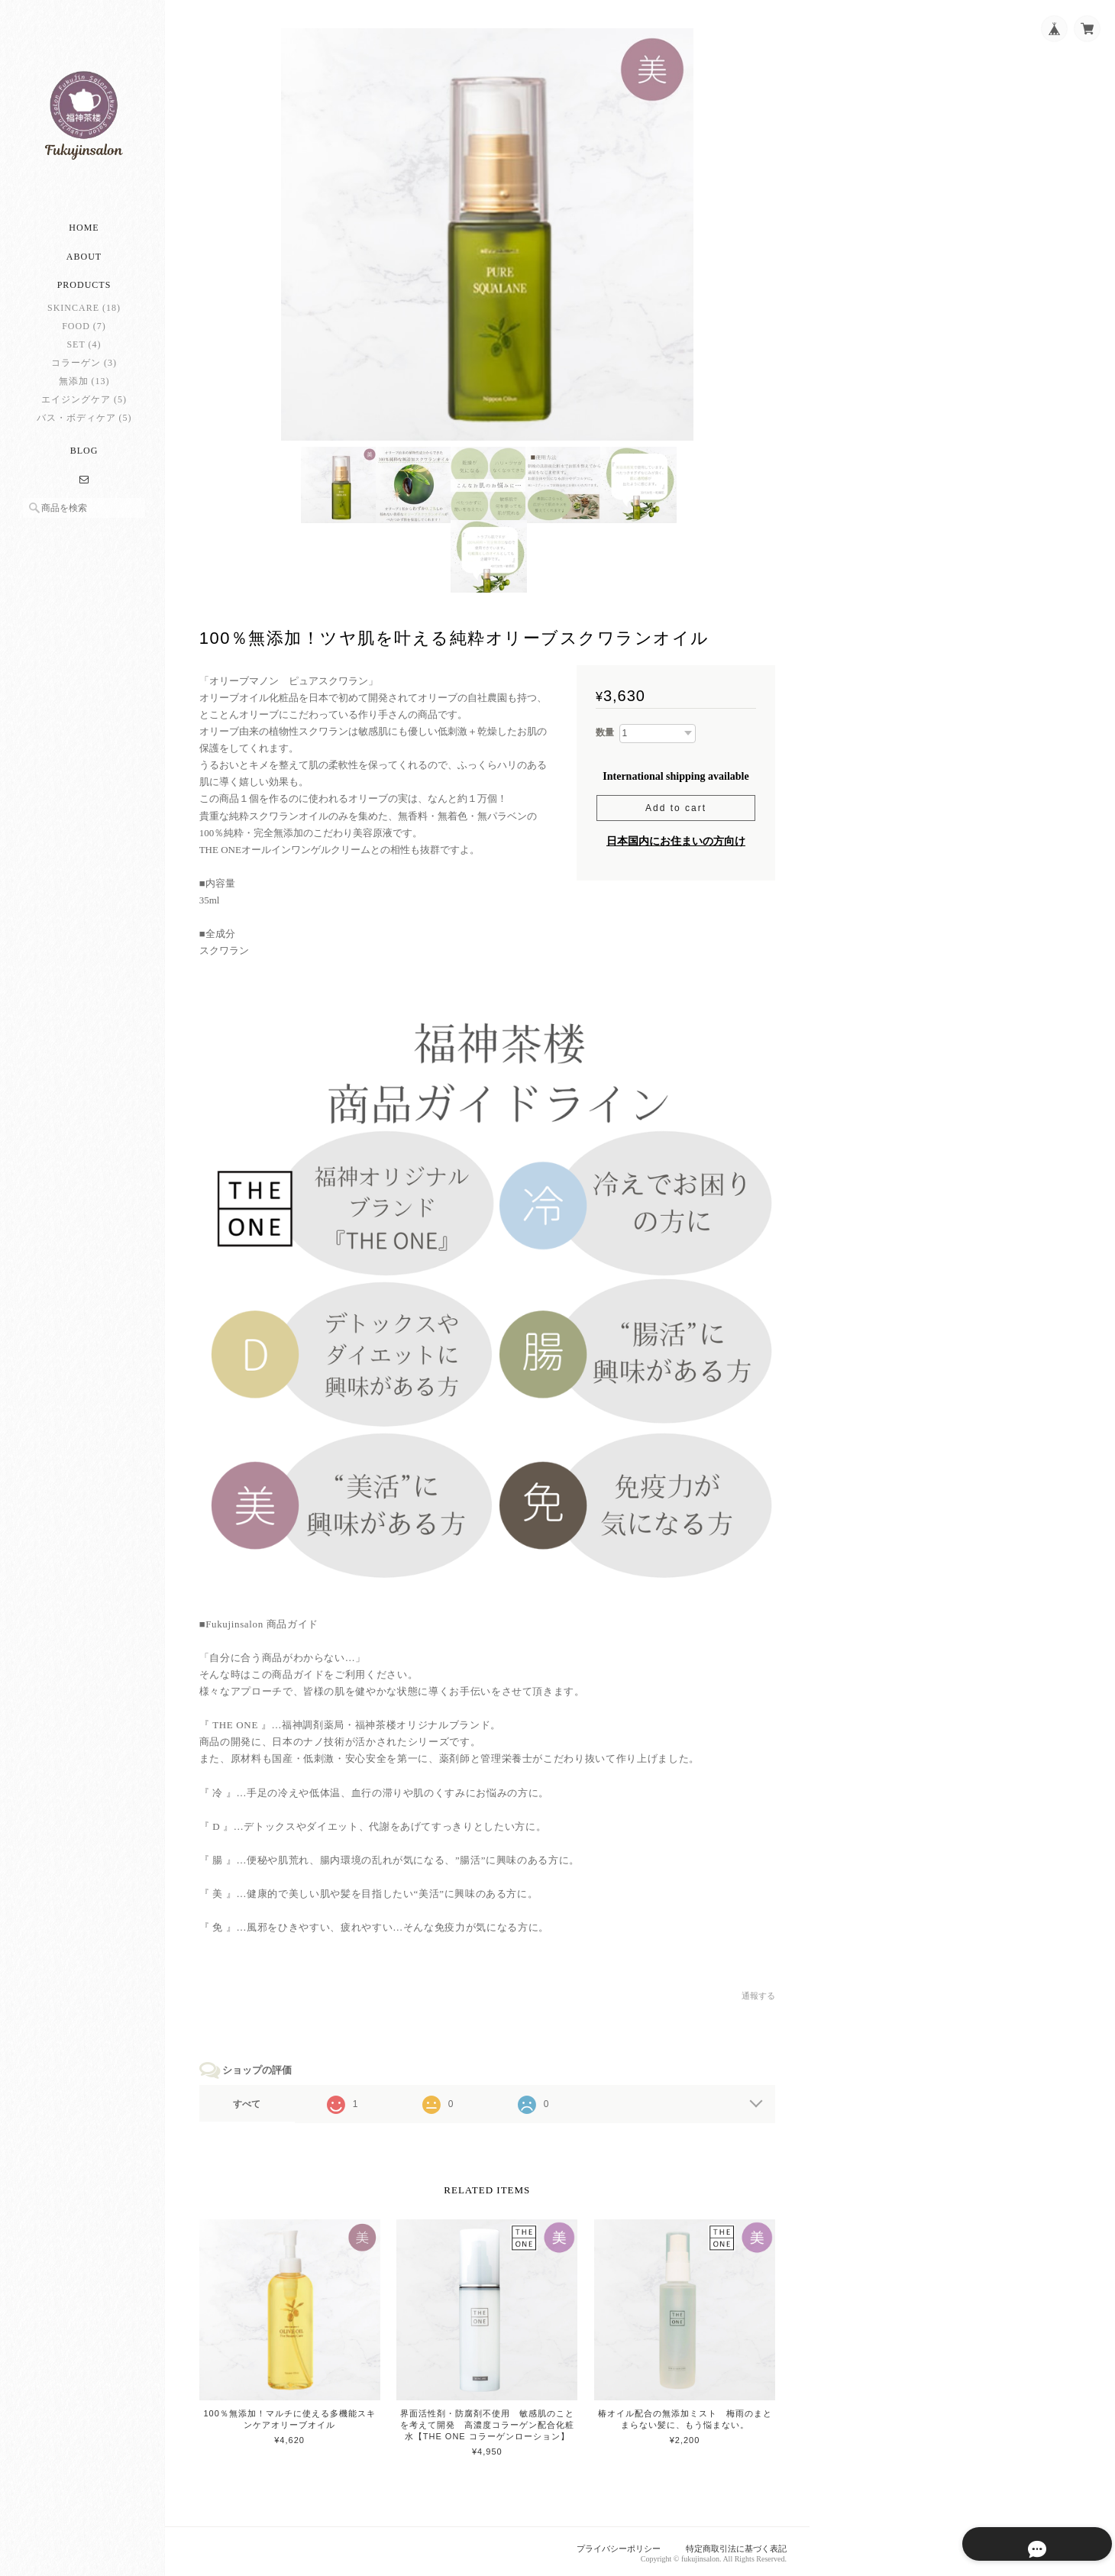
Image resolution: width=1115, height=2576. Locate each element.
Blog (84, 455)
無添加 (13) (84, 385)
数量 (605, 734)
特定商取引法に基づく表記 (736, 2545)
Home (84, 233)
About (84, 262)
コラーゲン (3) (84, 367)
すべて (250, 2102)
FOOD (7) (84, 330)
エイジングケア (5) (84, 404)
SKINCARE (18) (84, 312)
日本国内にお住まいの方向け (675, 842)
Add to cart (675, 809)
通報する (758, 1994)
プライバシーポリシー (619, 2545)
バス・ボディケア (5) (84, 422)
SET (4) (83, 349)
